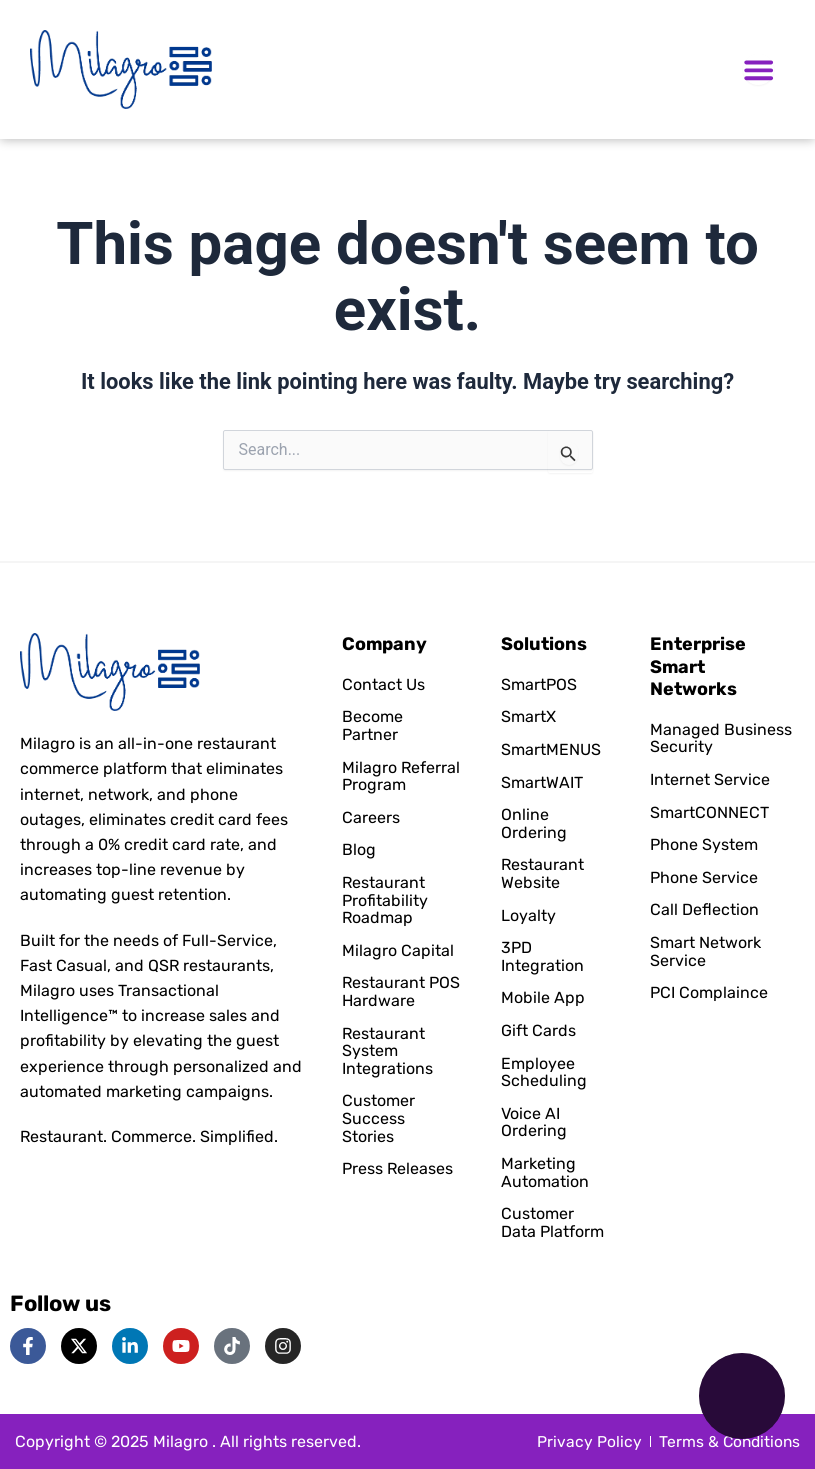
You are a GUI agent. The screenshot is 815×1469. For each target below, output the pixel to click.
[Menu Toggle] (758, 69)
